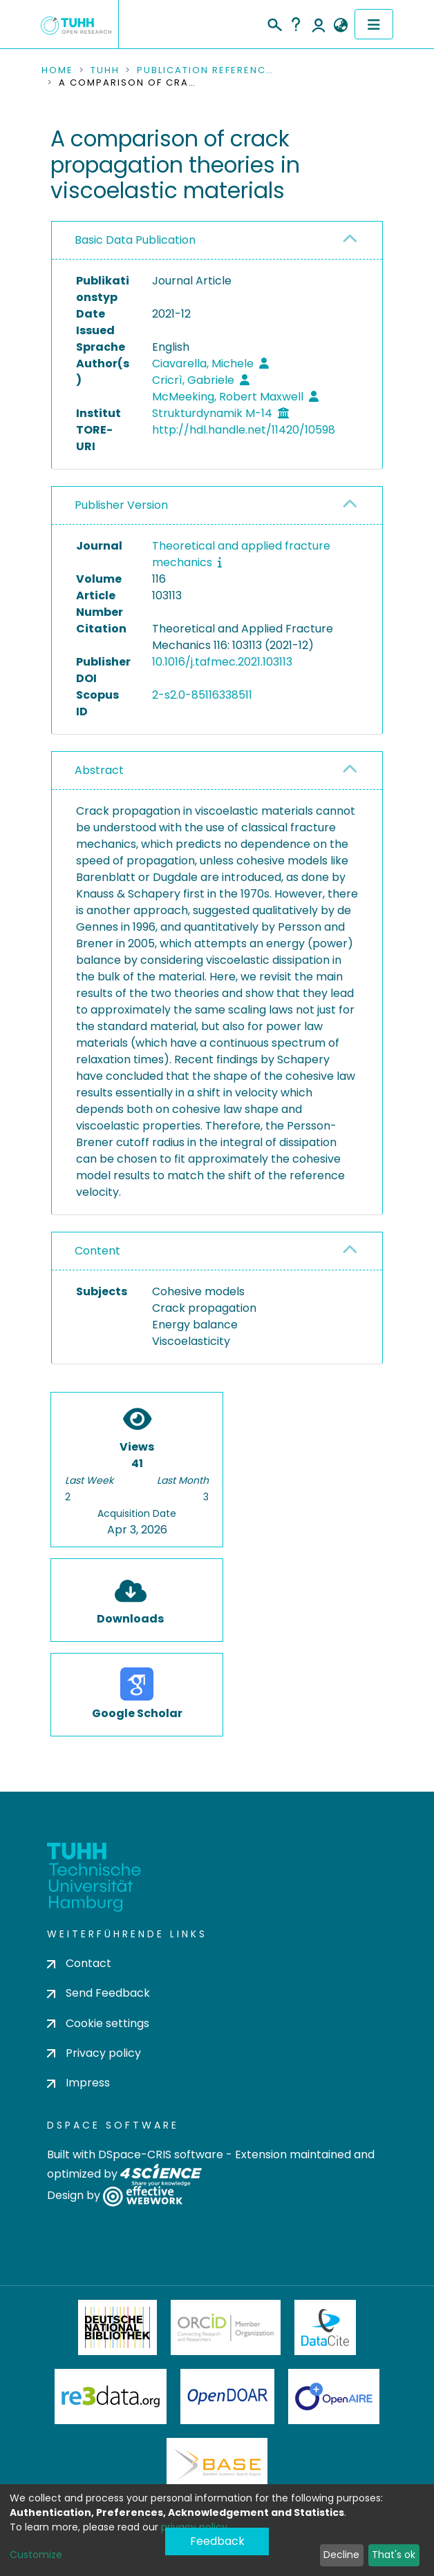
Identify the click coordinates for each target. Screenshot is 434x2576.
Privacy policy (94, 2053)
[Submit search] (274, 22)
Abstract (99, 770)
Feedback (217, 2541)
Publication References (206, 70)
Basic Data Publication (135, 240)
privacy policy (194, 2527)
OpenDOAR (227, 2396)
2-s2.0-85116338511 (202, 695)
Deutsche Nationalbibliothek (117, 2327)
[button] (340, 25)
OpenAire (333, 2396)
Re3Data (111, 2396)
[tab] (217, 241)
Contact (79, 1963)
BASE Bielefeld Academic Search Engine (217, 2465)
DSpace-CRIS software (160, 2154)
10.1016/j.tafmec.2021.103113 (222, 662)
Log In (318, 24)
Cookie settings (98, 2023)
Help (295, 24)
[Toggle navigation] (374, 24)
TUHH (105, 70)
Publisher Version (121, 505)
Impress (78, 2083)
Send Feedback (98, 1993)
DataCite (325, 2327)
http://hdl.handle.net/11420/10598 (243, 430)
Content (97, 1251)
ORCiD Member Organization (226, 2327)
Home (57, 70)
